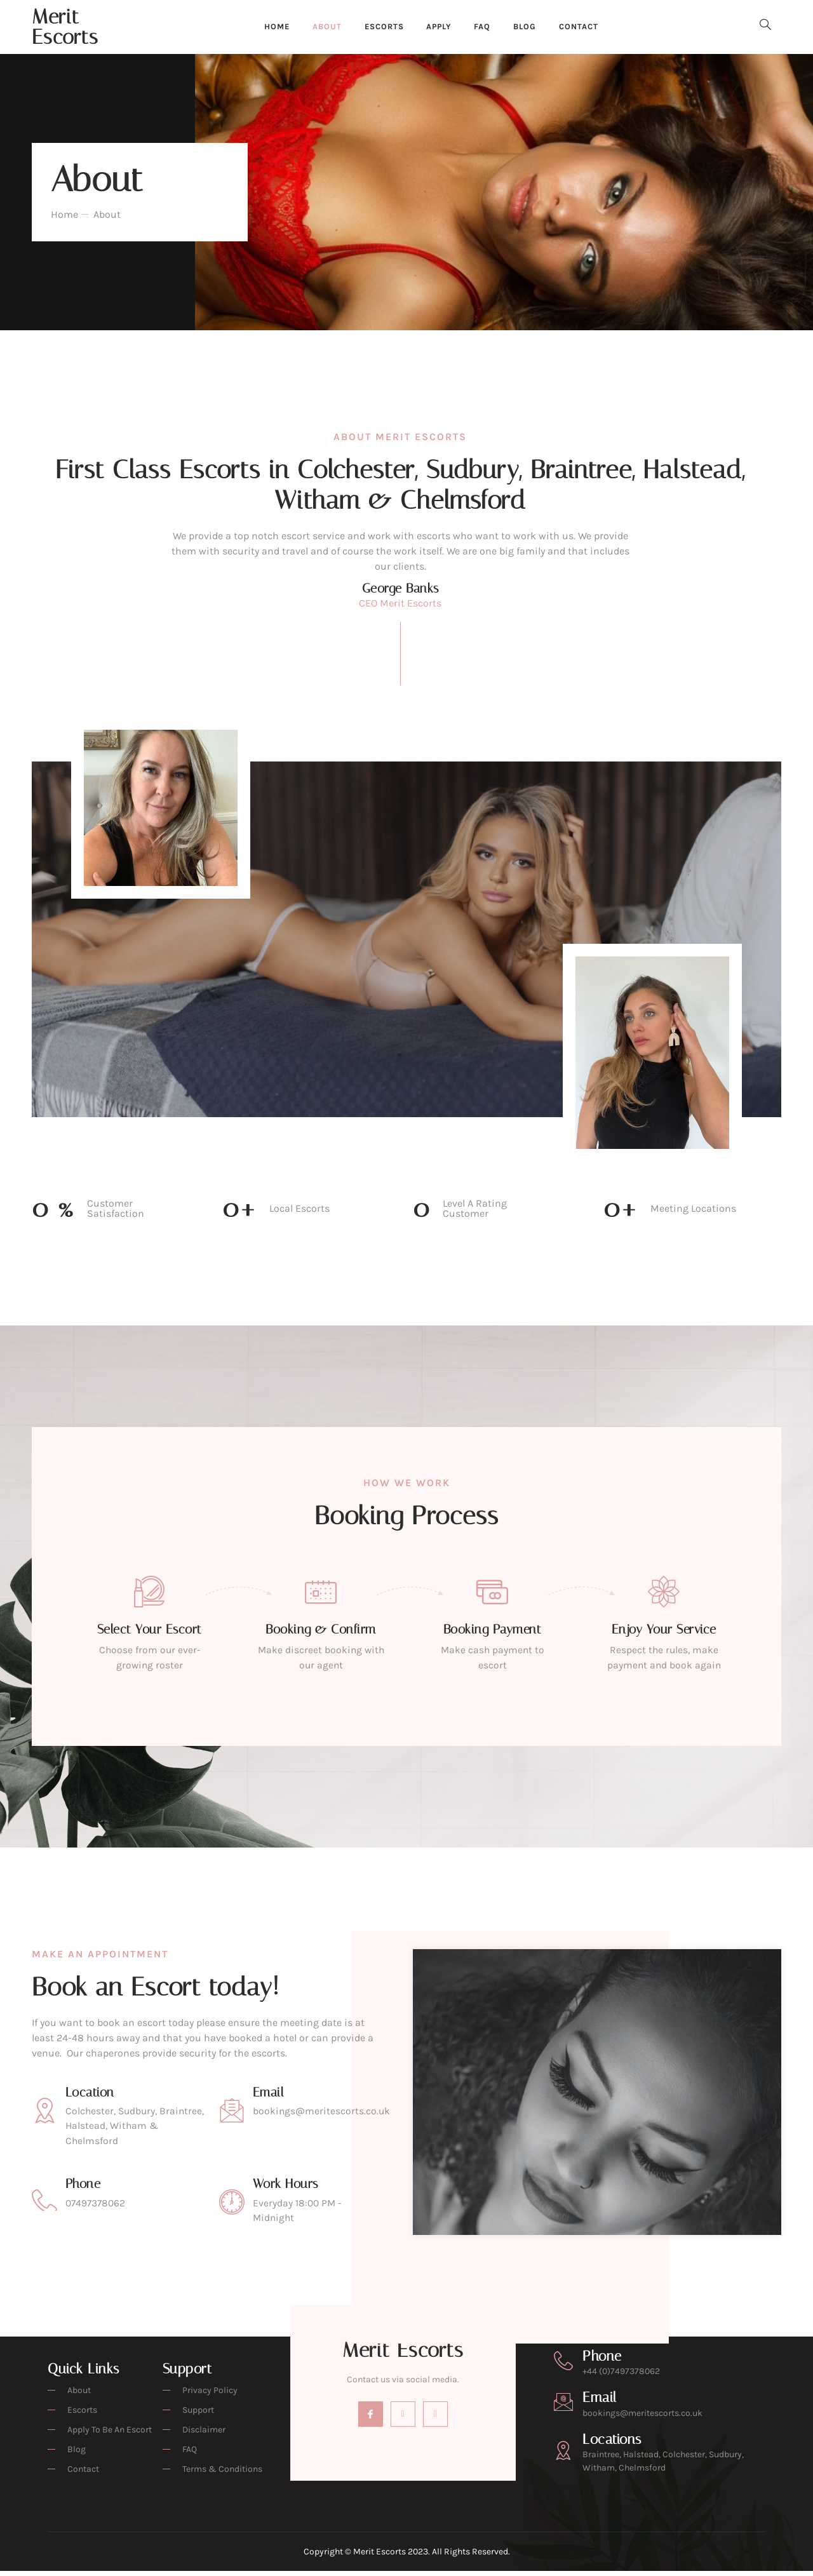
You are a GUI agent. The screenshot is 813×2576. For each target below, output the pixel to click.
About (321, 27)
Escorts (381, 27)
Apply (440, 27)
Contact (588, 27)
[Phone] (563, 2365)
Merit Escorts (65, 26)
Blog (532, 27)
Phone (602, 2361)
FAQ (487, 27)
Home (268, 27)
